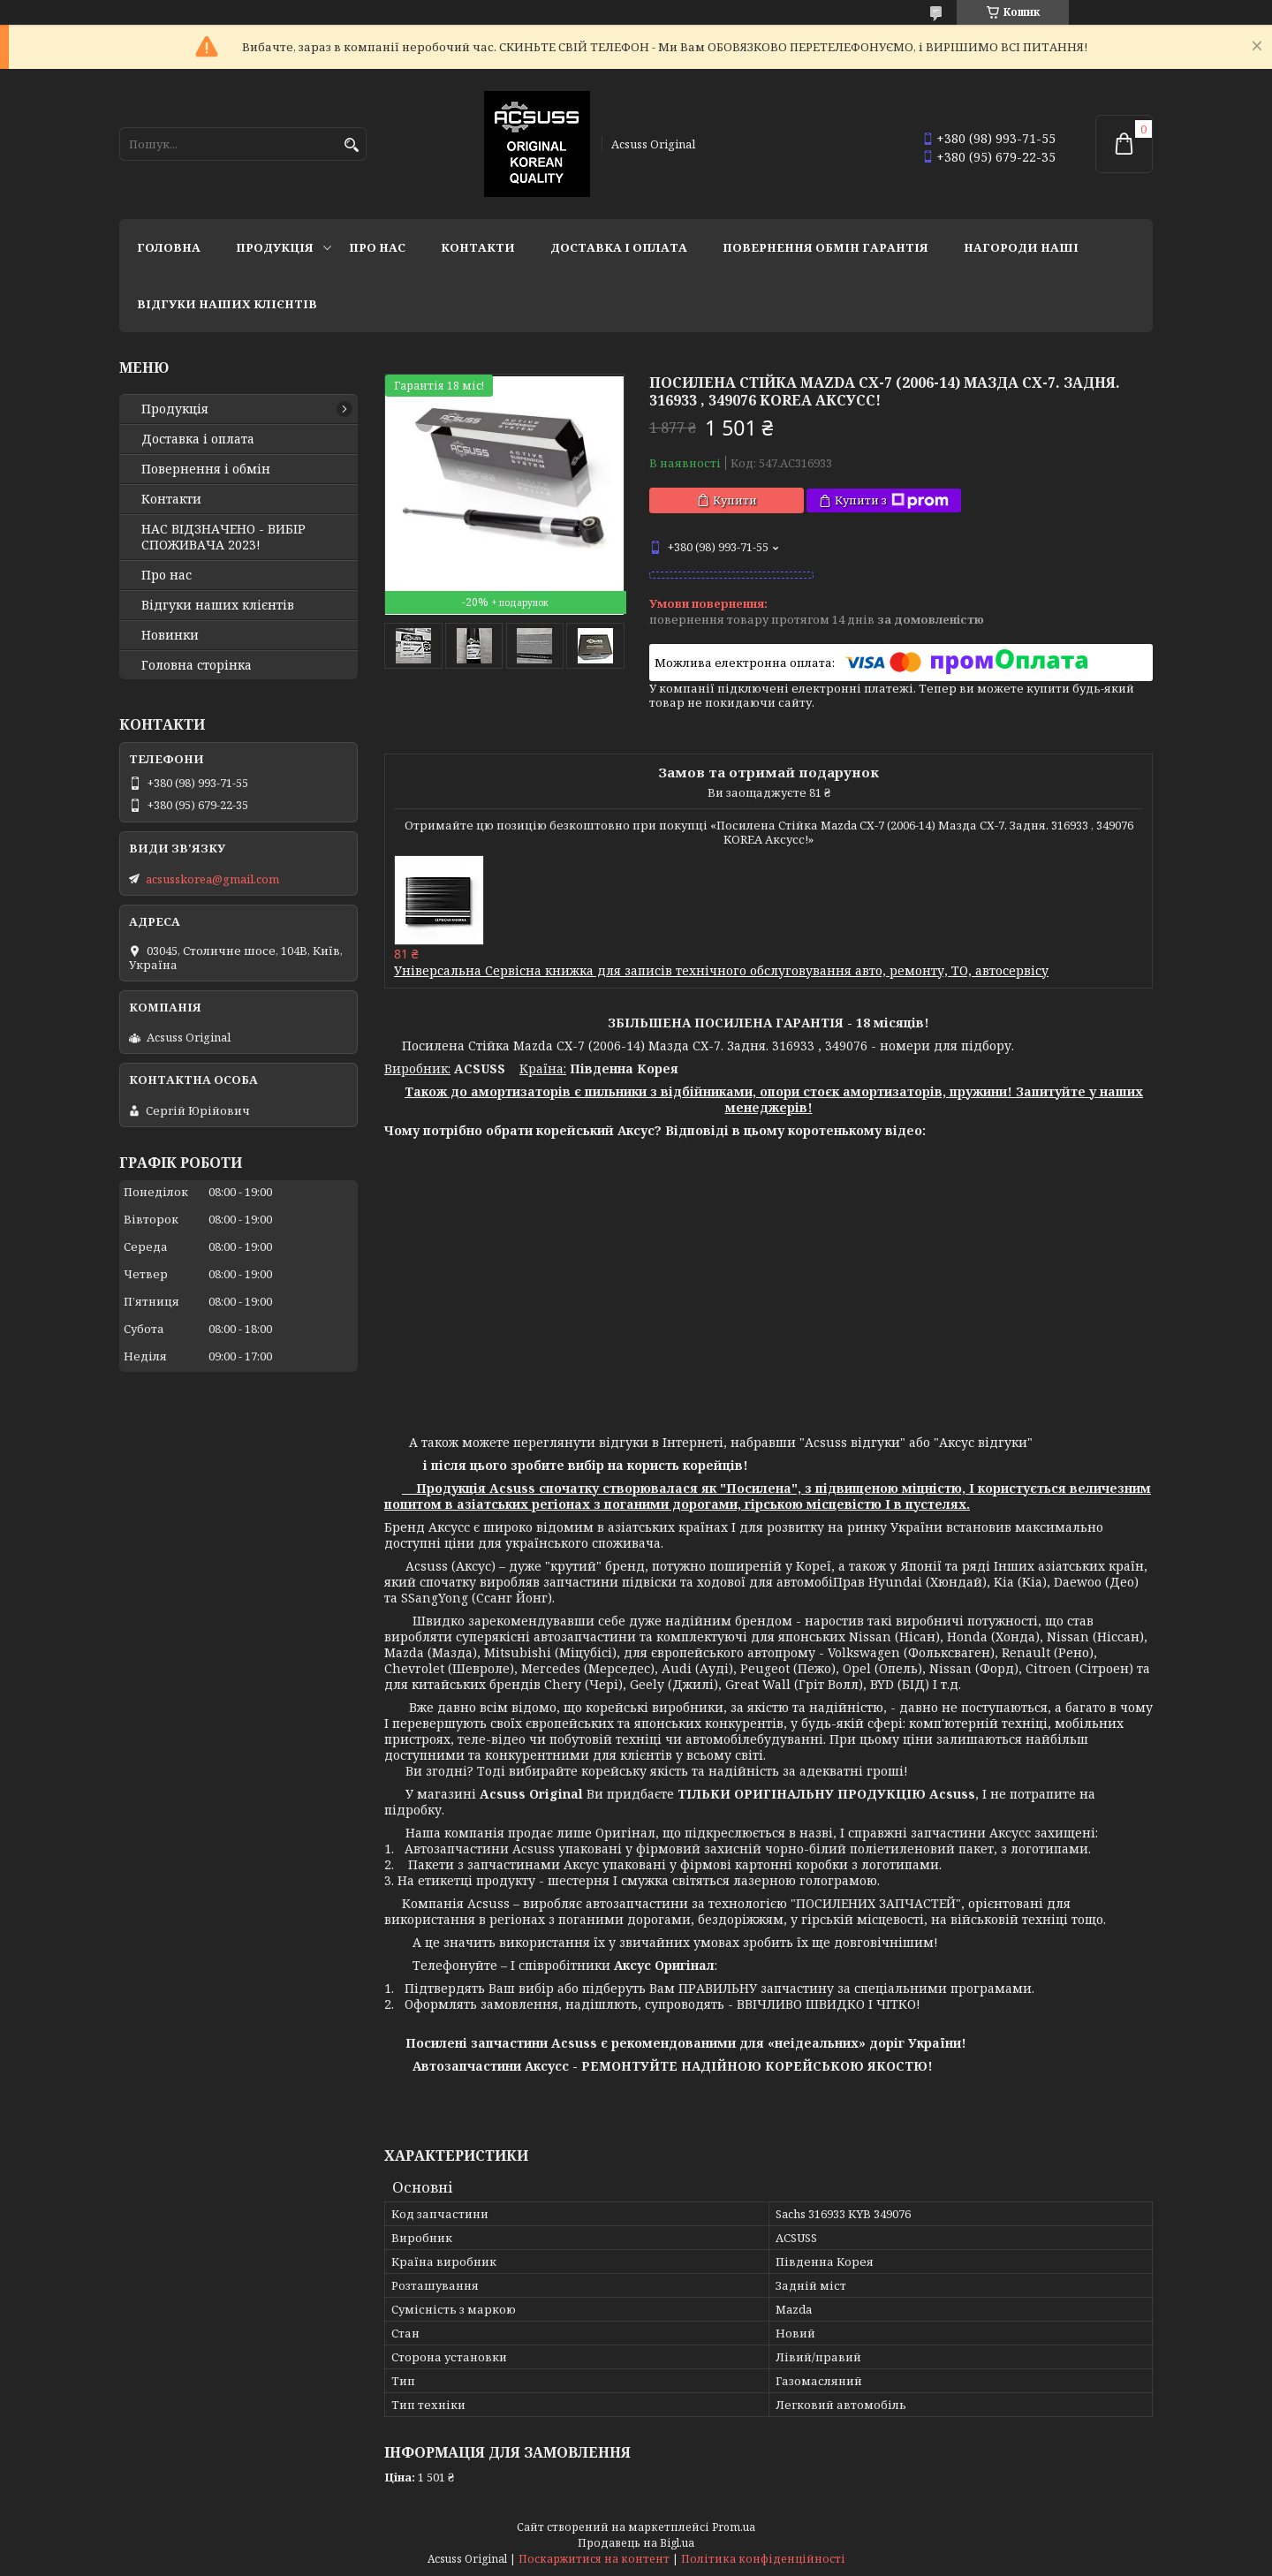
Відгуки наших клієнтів (227, 304)
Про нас (377, 247)
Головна (169, 247)
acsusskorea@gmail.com (212, 879)
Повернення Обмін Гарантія (825, 247)
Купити (735, 500)
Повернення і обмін (205, 469)
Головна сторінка (196, 665)
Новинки (170, 635)
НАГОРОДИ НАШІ (1021, 247)
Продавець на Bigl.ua (636, 2542)
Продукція (275, 247)
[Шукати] (351, 145)
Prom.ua (733, 2526)
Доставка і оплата (618, 247)
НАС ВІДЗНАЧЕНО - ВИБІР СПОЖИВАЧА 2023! (223, 537)
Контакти (478, 247)
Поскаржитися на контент (594, 2558)
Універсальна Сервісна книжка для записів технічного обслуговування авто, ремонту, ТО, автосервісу (721, 970)
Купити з (892, 500)
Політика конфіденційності (763, 2558)
